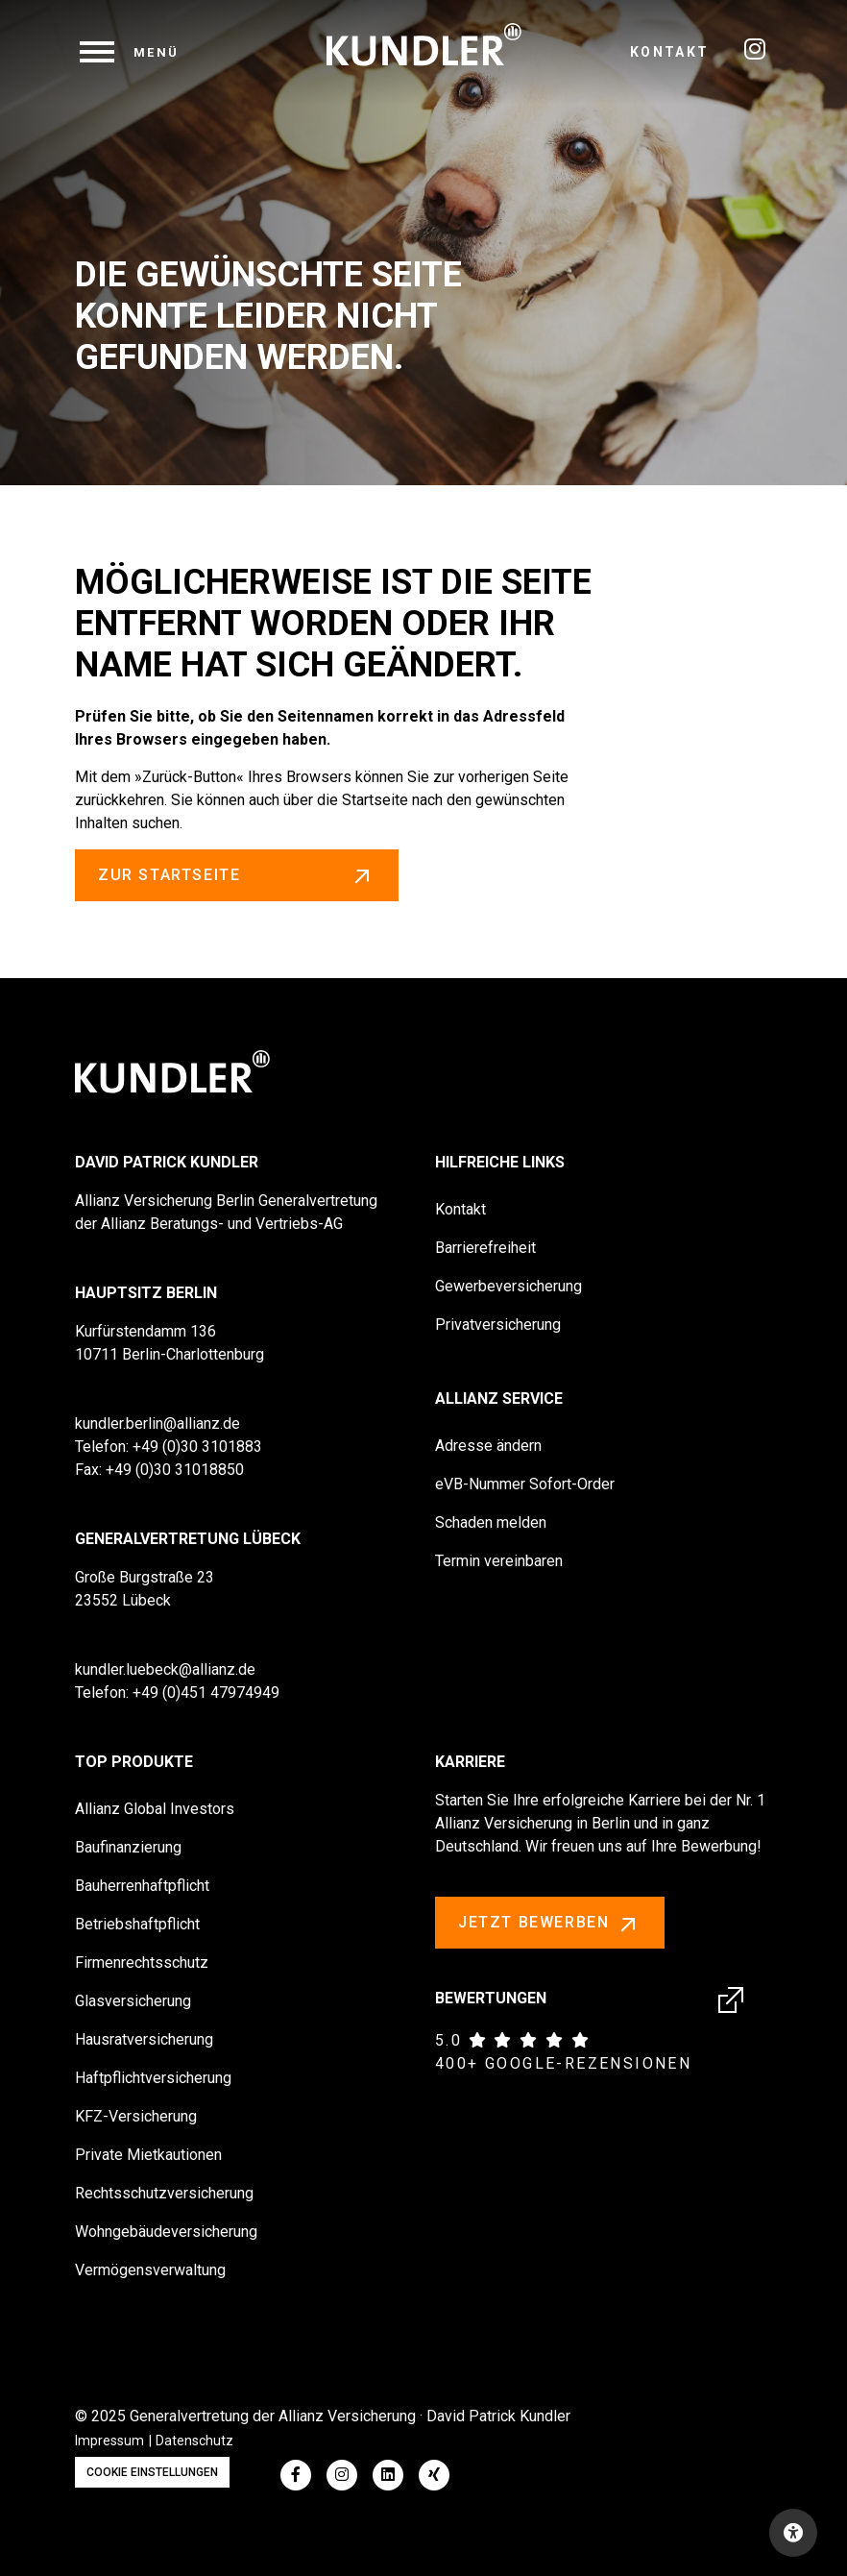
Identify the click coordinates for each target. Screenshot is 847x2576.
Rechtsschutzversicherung (164, 2193)
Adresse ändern (488, 1445)
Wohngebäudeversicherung (166, 2231)
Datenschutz (194, 2440)
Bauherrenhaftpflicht (142, 1886)
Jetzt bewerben (549, 1923)
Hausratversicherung (144, 2039)
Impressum (109, 2440)
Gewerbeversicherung (508, 1286)
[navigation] (129, 52)
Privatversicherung (498, 1324)
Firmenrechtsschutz (141, 1962)
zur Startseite (236, 875)
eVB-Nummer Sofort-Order (525, 1484)
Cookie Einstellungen (152, 2472)
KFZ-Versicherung (136, 2116)
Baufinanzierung (128, 1847)
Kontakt (670, 52)
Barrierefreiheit (485, 1248)
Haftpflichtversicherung (153, 2078)
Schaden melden (490, 1522)
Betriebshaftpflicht (137, 1924)
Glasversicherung (133, 2001)
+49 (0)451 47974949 (206, 1692)
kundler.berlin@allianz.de (157, 1423)
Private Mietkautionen (148, 2155)
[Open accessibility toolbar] (793, 2533)
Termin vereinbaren (499, 1561)
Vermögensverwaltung (150, 2270)
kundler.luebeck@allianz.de (165, 1669)
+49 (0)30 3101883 (197, 1446)
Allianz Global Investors (154, 1809)
